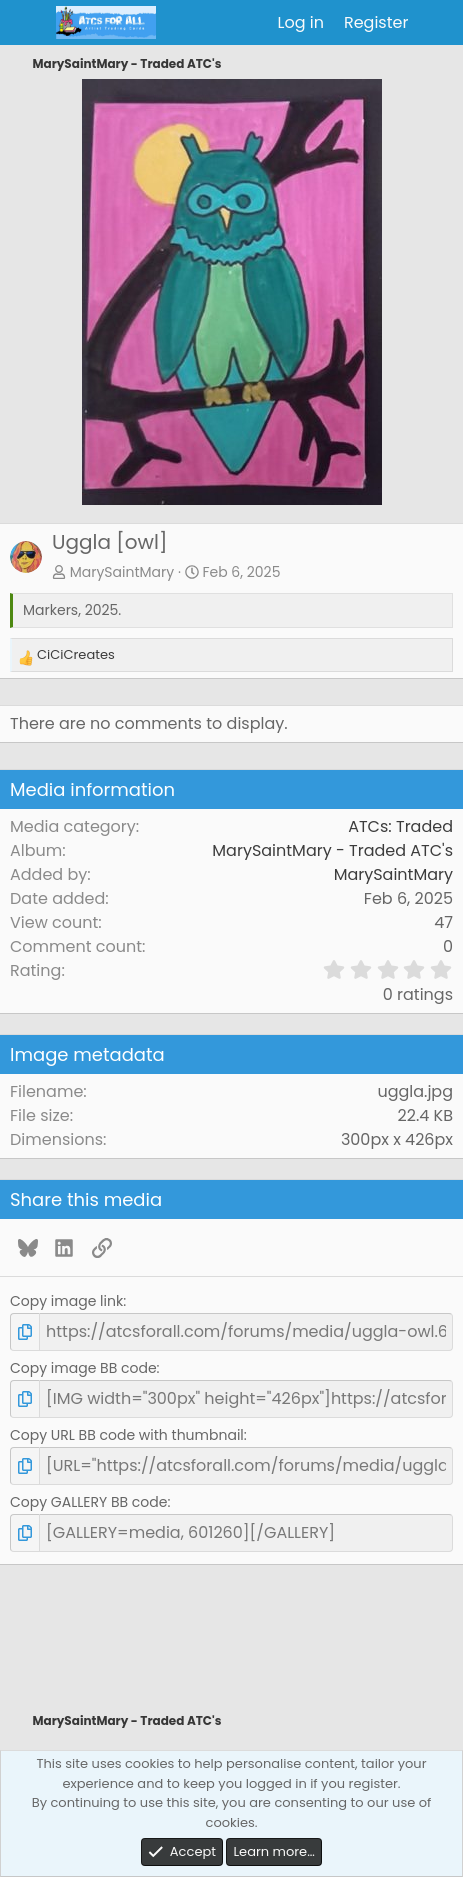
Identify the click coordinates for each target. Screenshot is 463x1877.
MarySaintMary (122, 572)
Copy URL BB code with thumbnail (127, 1435)
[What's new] (438, 23)
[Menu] (27, 23)
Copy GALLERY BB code (88, 1502)
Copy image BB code (83, 1368)
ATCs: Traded (400, 826)
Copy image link (66, 1301)
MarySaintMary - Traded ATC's (332, 850)
